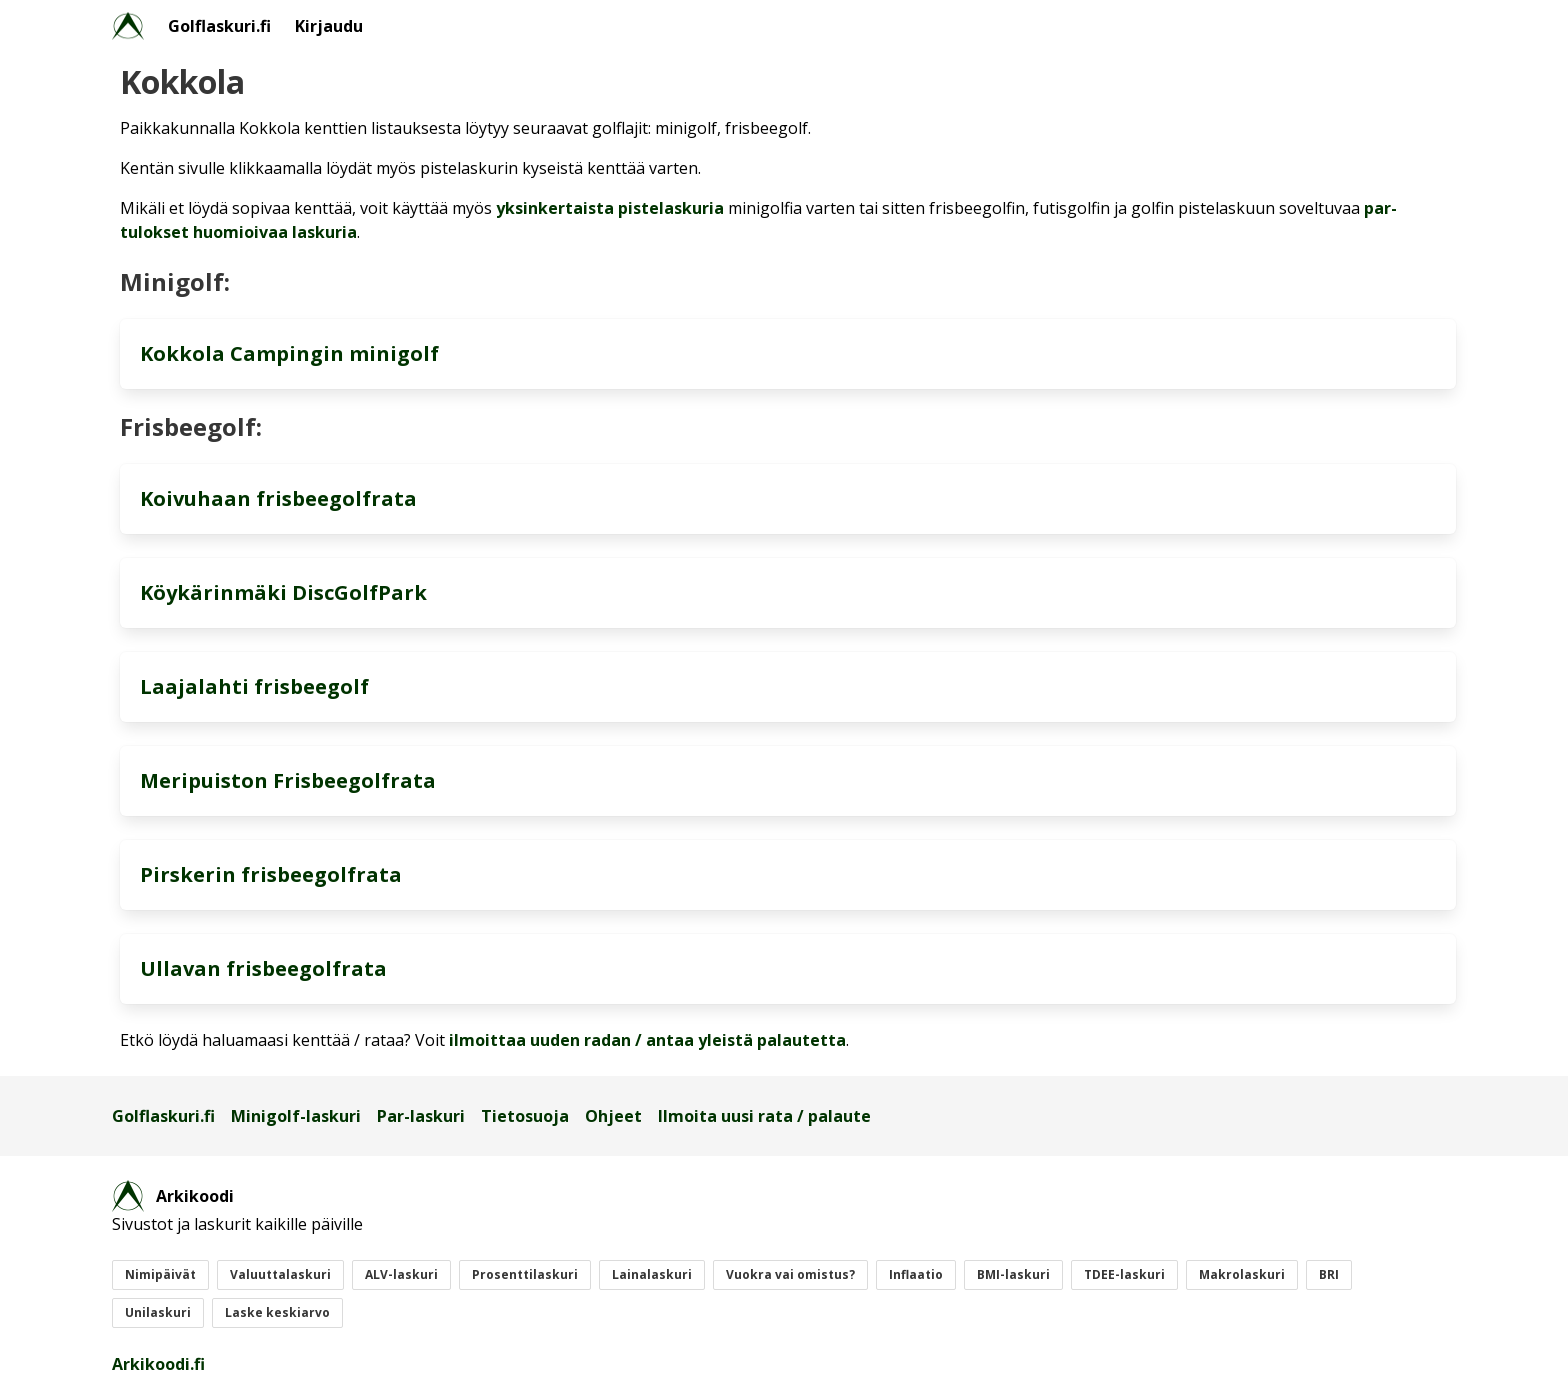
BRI (1329, 1274)
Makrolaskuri (1242, 1274)
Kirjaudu (329, 26)
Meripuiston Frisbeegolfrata (288, 780)
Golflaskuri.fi (219, 26)
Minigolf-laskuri (296, 1116)
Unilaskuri (158, 1312)
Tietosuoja (525, 1116)
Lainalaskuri (652, 1274)
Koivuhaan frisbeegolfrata (278, 498)
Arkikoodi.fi (158, 1364)
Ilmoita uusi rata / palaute (764, 1116)
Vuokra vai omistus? (790, 1274)
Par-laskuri (421, 1116)
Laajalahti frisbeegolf (254, 686)
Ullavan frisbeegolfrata (263, 968)
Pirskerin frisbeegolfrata (271, 874)
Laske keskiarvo (277, 1312)
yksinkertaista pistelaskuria (610, 208)
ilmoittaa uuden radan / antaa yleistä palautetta (647, 1040)
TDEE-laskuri (1124, 1274)
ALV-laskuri (401, 1274)
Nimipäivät (160, 1274)
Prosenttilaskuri (525, 1274)
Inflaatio (916, 1274)
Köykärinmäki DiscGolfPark (283, 592)
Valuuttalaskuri (280, 1274)
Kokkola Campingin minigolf (289, 353)
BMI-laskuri (1013, 1274)
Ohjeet (613, 1116)
